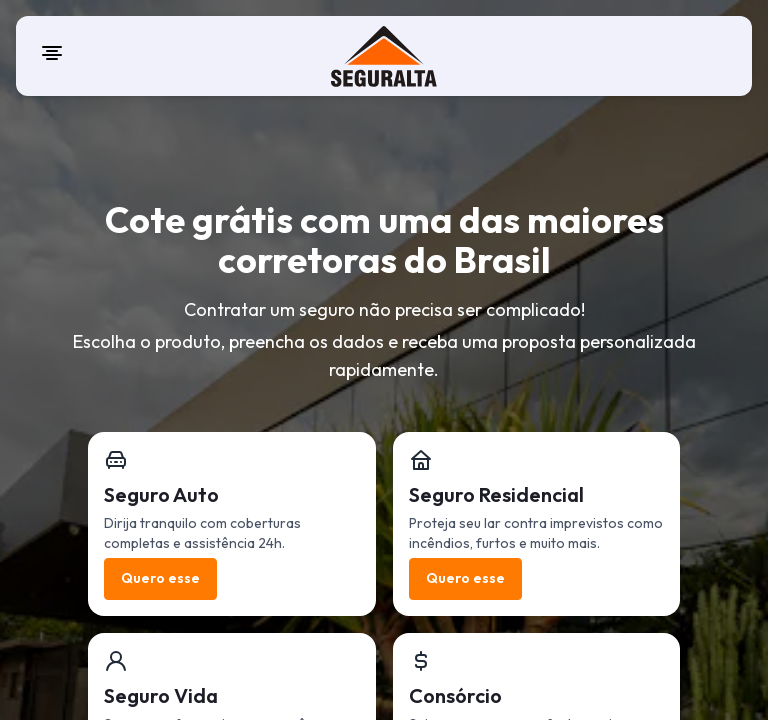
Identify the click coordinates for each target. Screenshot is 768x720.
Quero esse (160, 578)
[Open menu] (52, 53)
